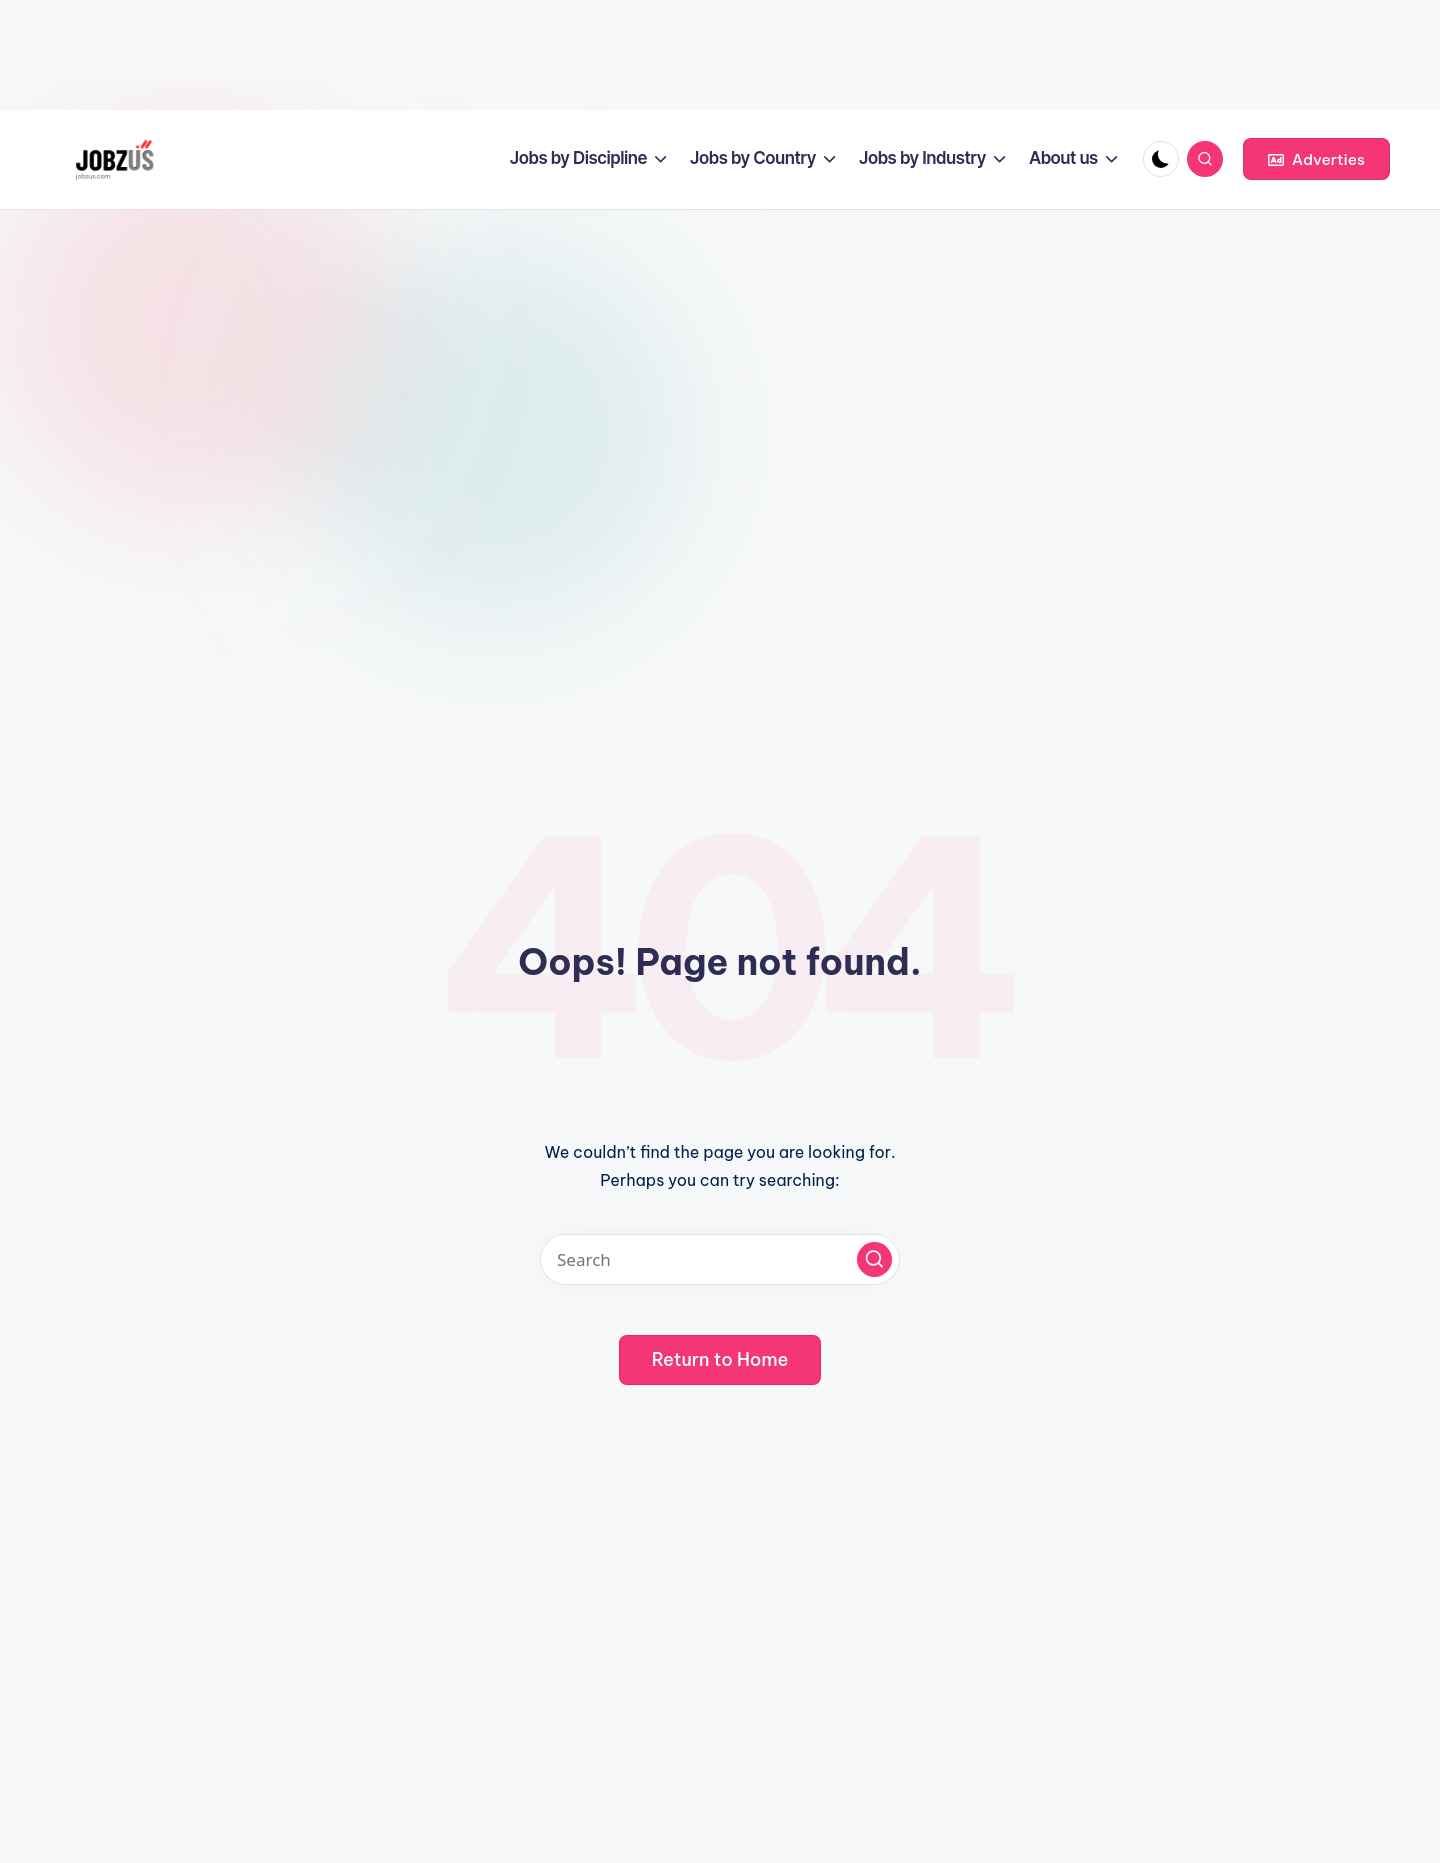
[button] (1316, 159)
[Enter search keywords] (720, 1259)
